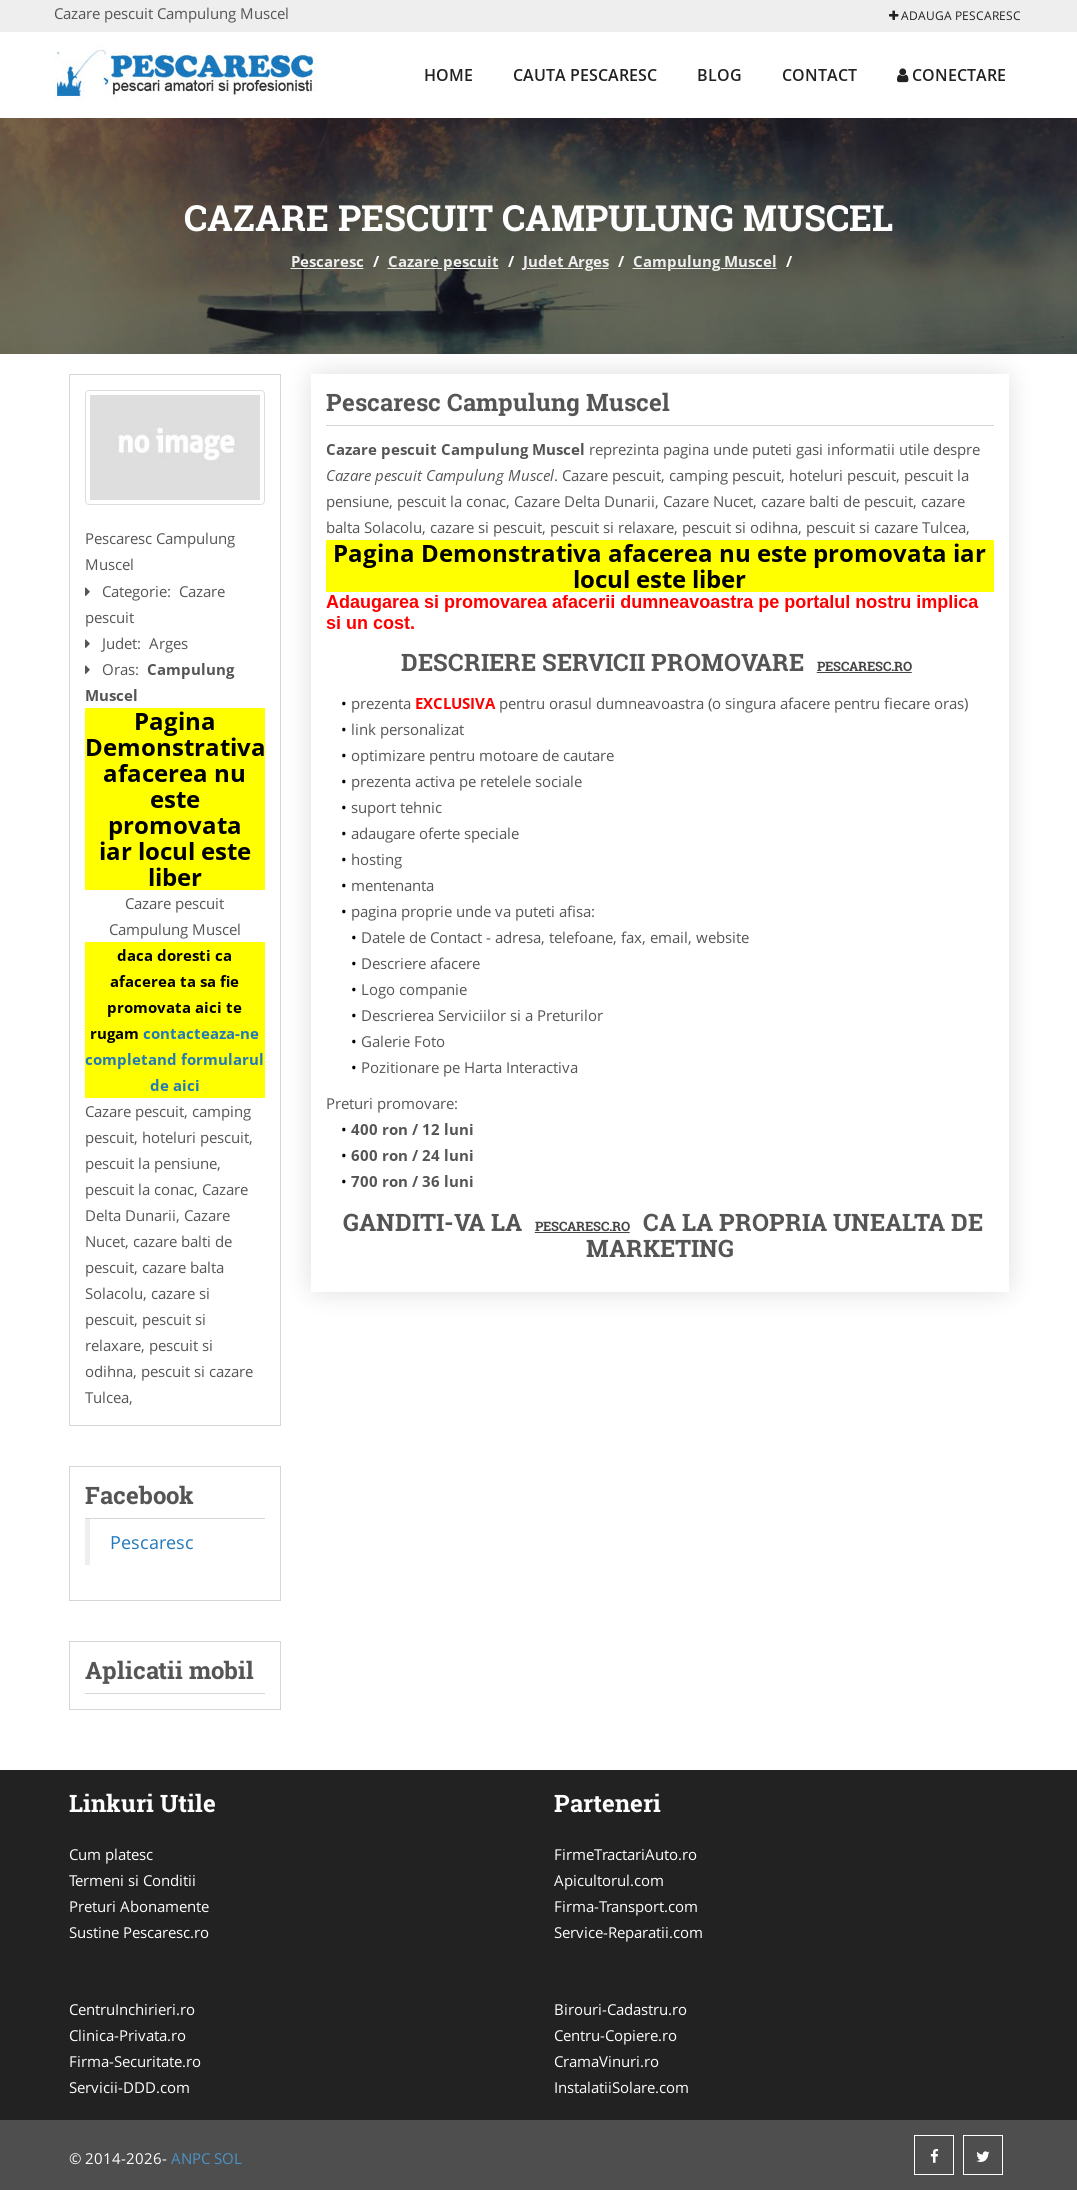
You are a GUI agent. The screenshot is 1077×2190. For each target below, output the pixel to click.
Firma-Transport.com (626, 1906)
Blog (719, 75)
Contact (819, 75)
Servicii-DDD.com (129, 2087)
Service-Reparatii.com (628, 1932)
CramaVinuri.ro (606, 2061)
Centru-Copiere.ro (615, 2035)
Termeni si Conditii (132, 1880)
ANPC (190, 2158)
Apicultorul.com (609, 1880)
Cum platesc (111, 1854)
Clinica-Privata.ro (127, 2035)
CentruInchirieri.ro (132, 2009)
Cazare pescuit (443, 261)
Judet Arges (566, 261)
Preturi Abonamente (139, 1906)
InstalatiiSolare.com (621, 2087)
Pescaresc (327, 261)
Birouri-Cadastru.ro (620, 2009)
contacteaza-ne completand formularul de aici (174, 1059)
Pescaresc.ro (582, 1226)
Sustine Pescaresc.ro (139, 1932)
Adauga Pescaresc (955, 15)
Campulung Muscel (705, 261)
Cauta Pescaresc (585, 75)
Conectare (951, 75)
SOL (228, 2158)
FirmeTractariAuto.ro (625, 1854)
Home (448, 75)
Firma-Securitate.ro (135, 2061)
